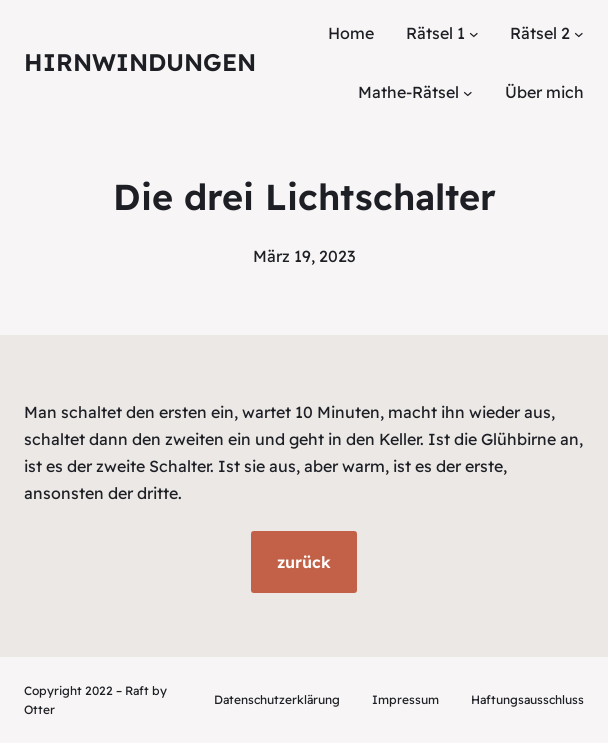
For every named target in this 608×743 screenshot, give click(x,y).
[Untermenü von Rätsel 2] (579, 34)
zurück (304, 562)
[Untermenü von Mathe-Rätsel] (468, 93)
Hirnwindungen (140, 62)
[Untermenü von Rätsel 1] (474, 34)
